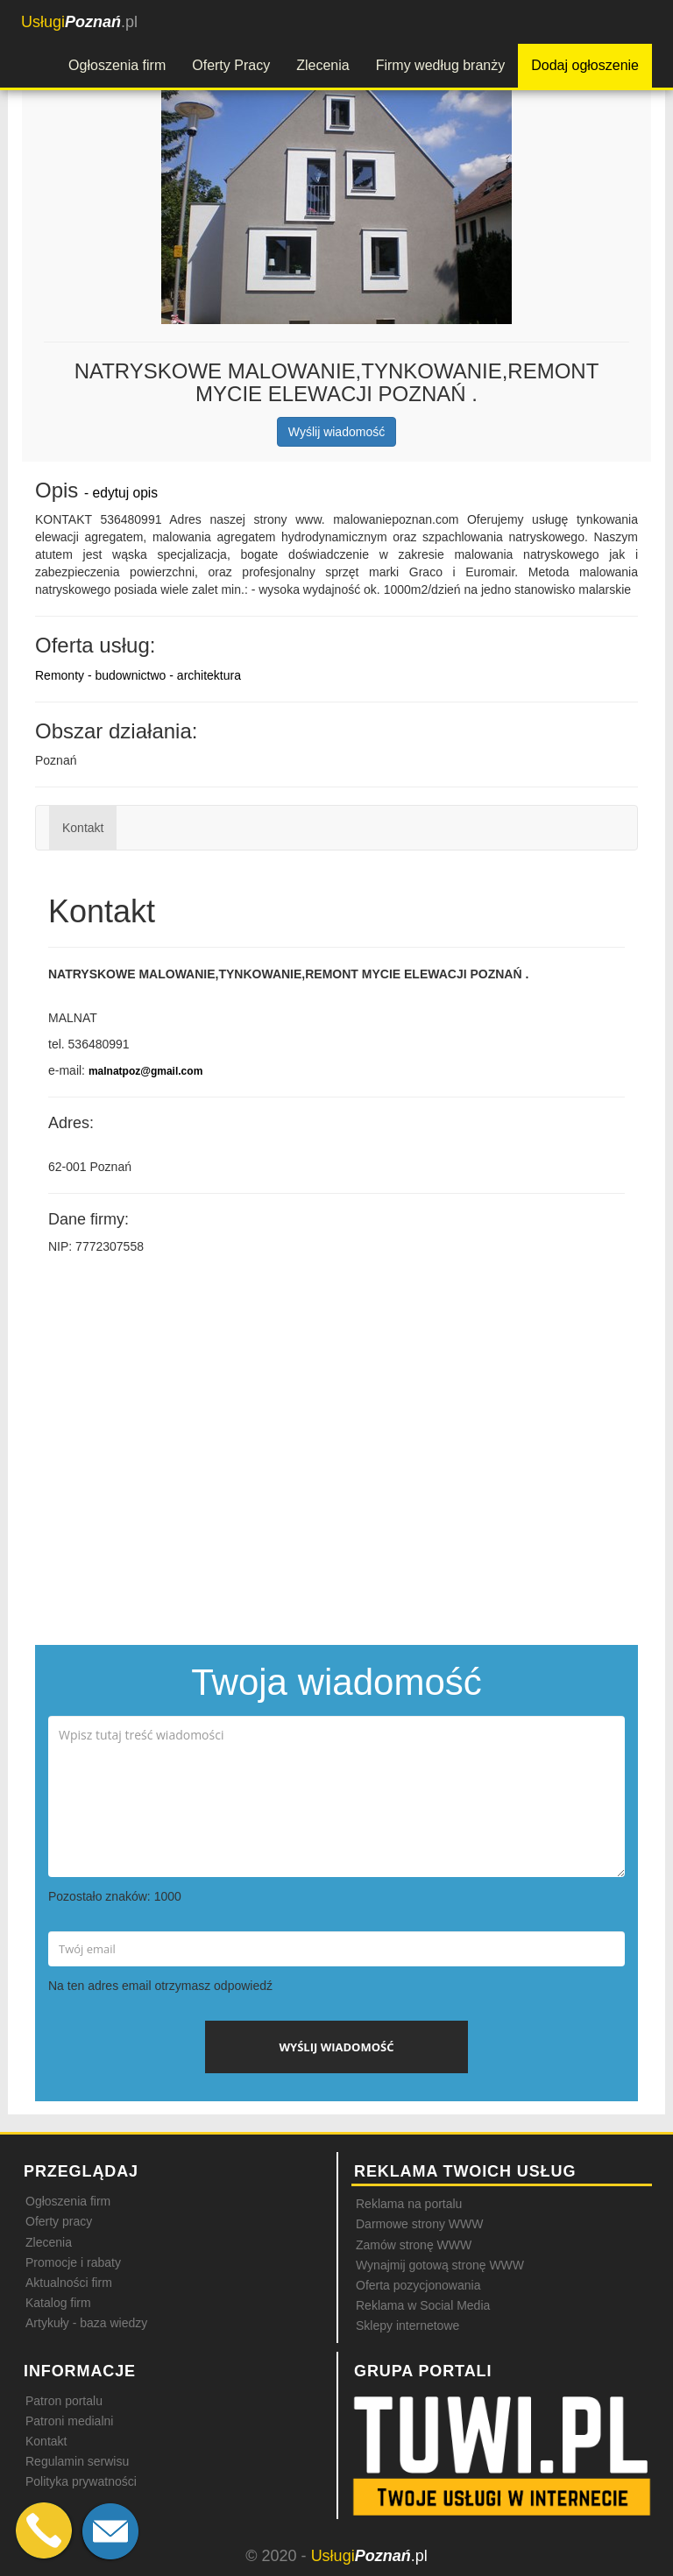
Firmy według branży (441, 65)
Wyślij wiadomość (336, 432)
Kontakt (82, 828)
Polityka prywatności (81, 2481)
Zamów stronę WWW (413, 2245)
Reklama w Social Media (423, 2305)
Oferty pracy (58, 2221)
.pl (79, 22)
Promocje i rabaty (73, 2262)
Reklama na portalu (409, 2204)
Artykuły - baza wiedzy (86, 2323)
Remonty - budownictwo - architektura (138, 675)
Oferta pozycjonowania (418, 2285)
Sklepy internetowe (407, 2325)
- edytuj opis (121, 492)
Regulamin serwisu (77, 2461)
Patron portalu (64, 2401)
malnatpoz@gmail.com (145, 1071)
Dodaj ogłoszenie (585, 65)
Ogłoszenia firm (117, 65)
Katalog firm (58, 2303)
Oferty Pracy (231, 65)
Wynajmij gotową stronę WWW (440, 2265)
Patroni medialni (69, 2421)
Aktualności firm (68, 2283)
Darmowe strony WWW (419, 2224)
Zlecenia (322, 65)
